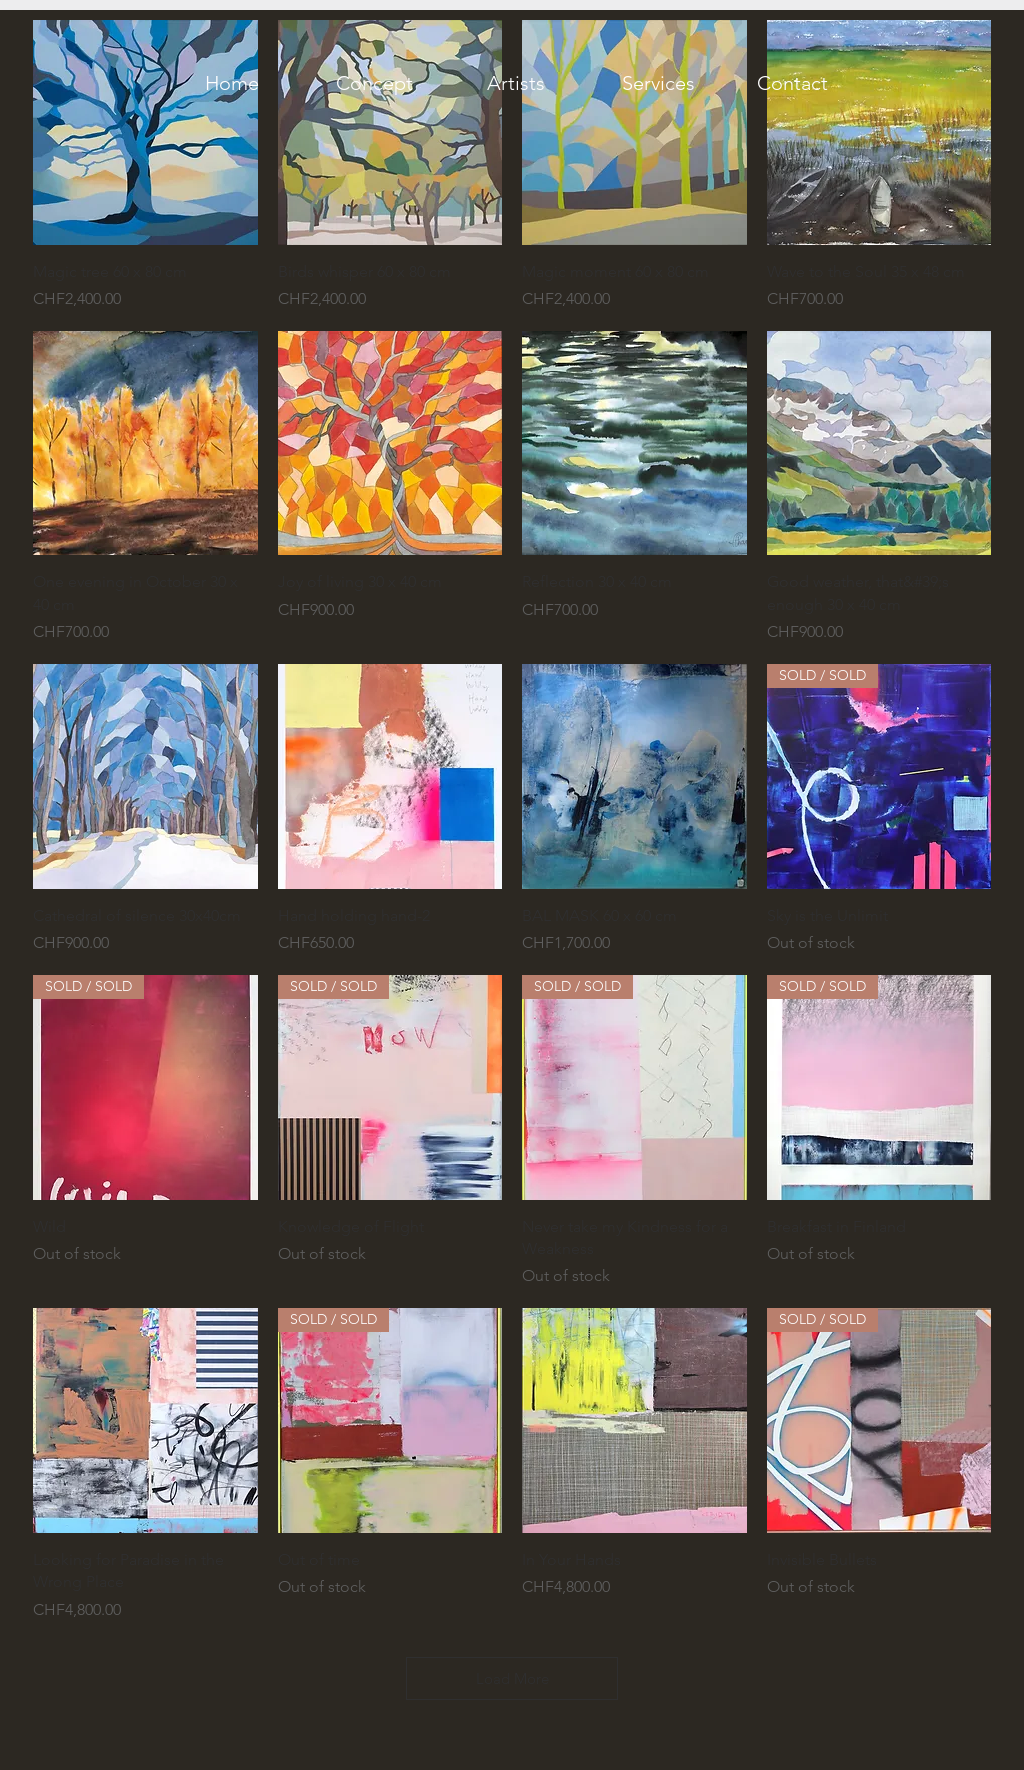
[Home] (232, 83)
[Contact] (792, 83)
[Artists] (516, 83)
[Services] (658, 83)
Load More (512, 1678)
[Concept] (374, 83)
